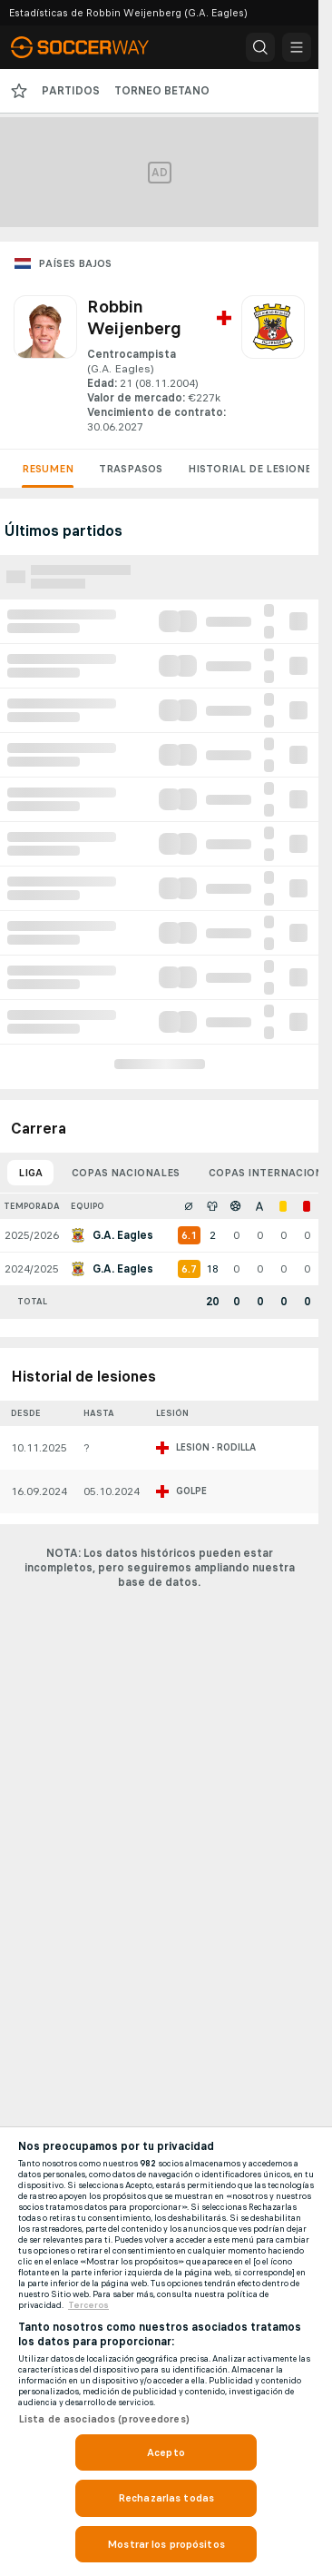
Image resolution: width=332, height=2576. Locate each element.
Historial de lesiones (252, 468)
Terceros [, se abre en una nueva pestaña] (88, 2305)
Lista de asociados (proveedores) (104, 2419)
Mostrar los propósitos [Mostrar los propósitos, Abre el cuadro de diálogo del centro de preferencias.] (166, 2544)
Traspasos (130, 468)
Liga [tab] (30, 1172)
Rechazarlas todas (166, 2498)
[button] (260, 47)
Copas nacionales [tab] (126, 1172)
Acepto (166, 2452)
